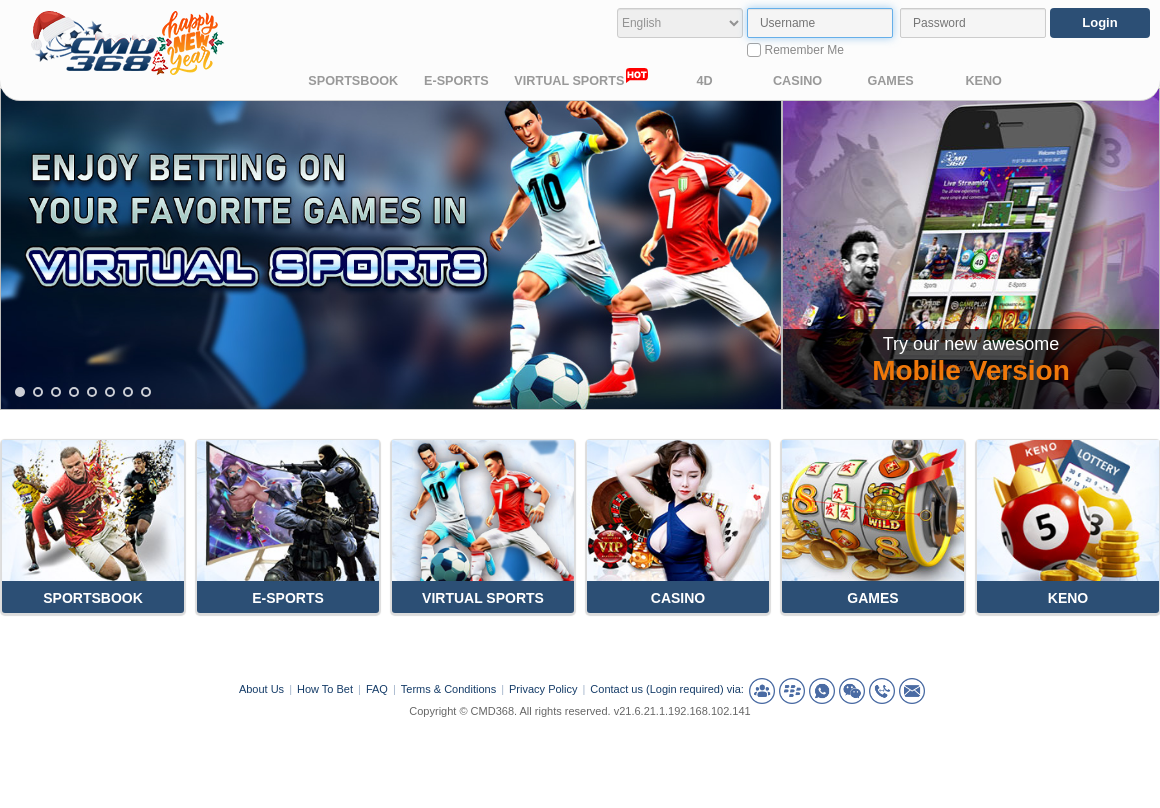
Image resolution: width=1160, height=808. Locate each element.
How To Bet (325, 689)
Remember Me (795, 50)
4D (704, 81)
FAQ (377, 689)
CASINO (797, 81)
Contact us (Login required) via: (666, 689)
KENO (983, 81)
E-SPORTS (456, 81)
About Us (261, 689)
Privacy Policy (543, 689)
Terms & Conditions (448, 689)
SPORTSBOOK (353, 81)
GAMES (890, 81)
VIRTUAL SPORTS (581, 78)
